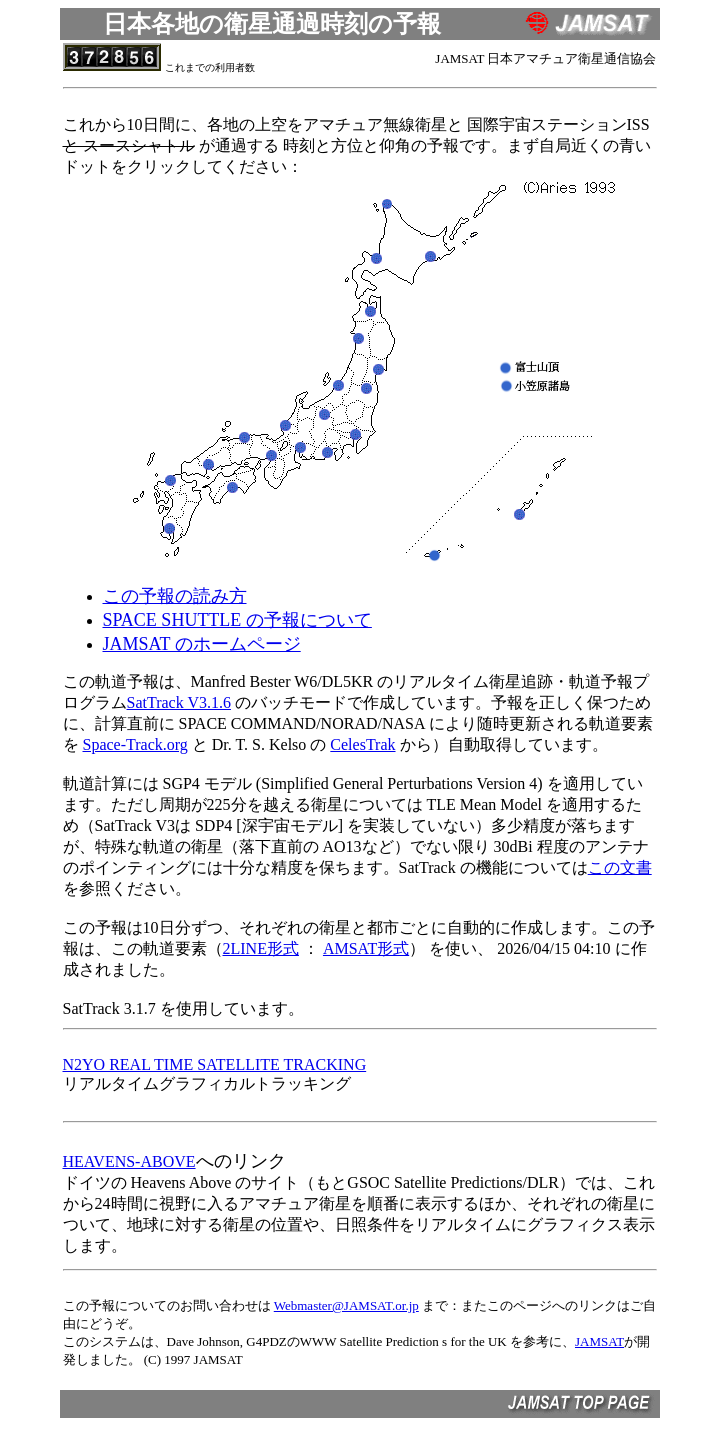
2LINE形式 (261, 948)
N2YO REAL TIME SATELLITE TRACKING (215, 1064)
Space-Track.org (135, 744)
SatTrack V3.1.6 (179, 702)
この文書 (620, 867)
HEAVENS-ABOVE (129, 1161)
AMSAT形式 (366, 948)
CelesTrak (362, 744)
